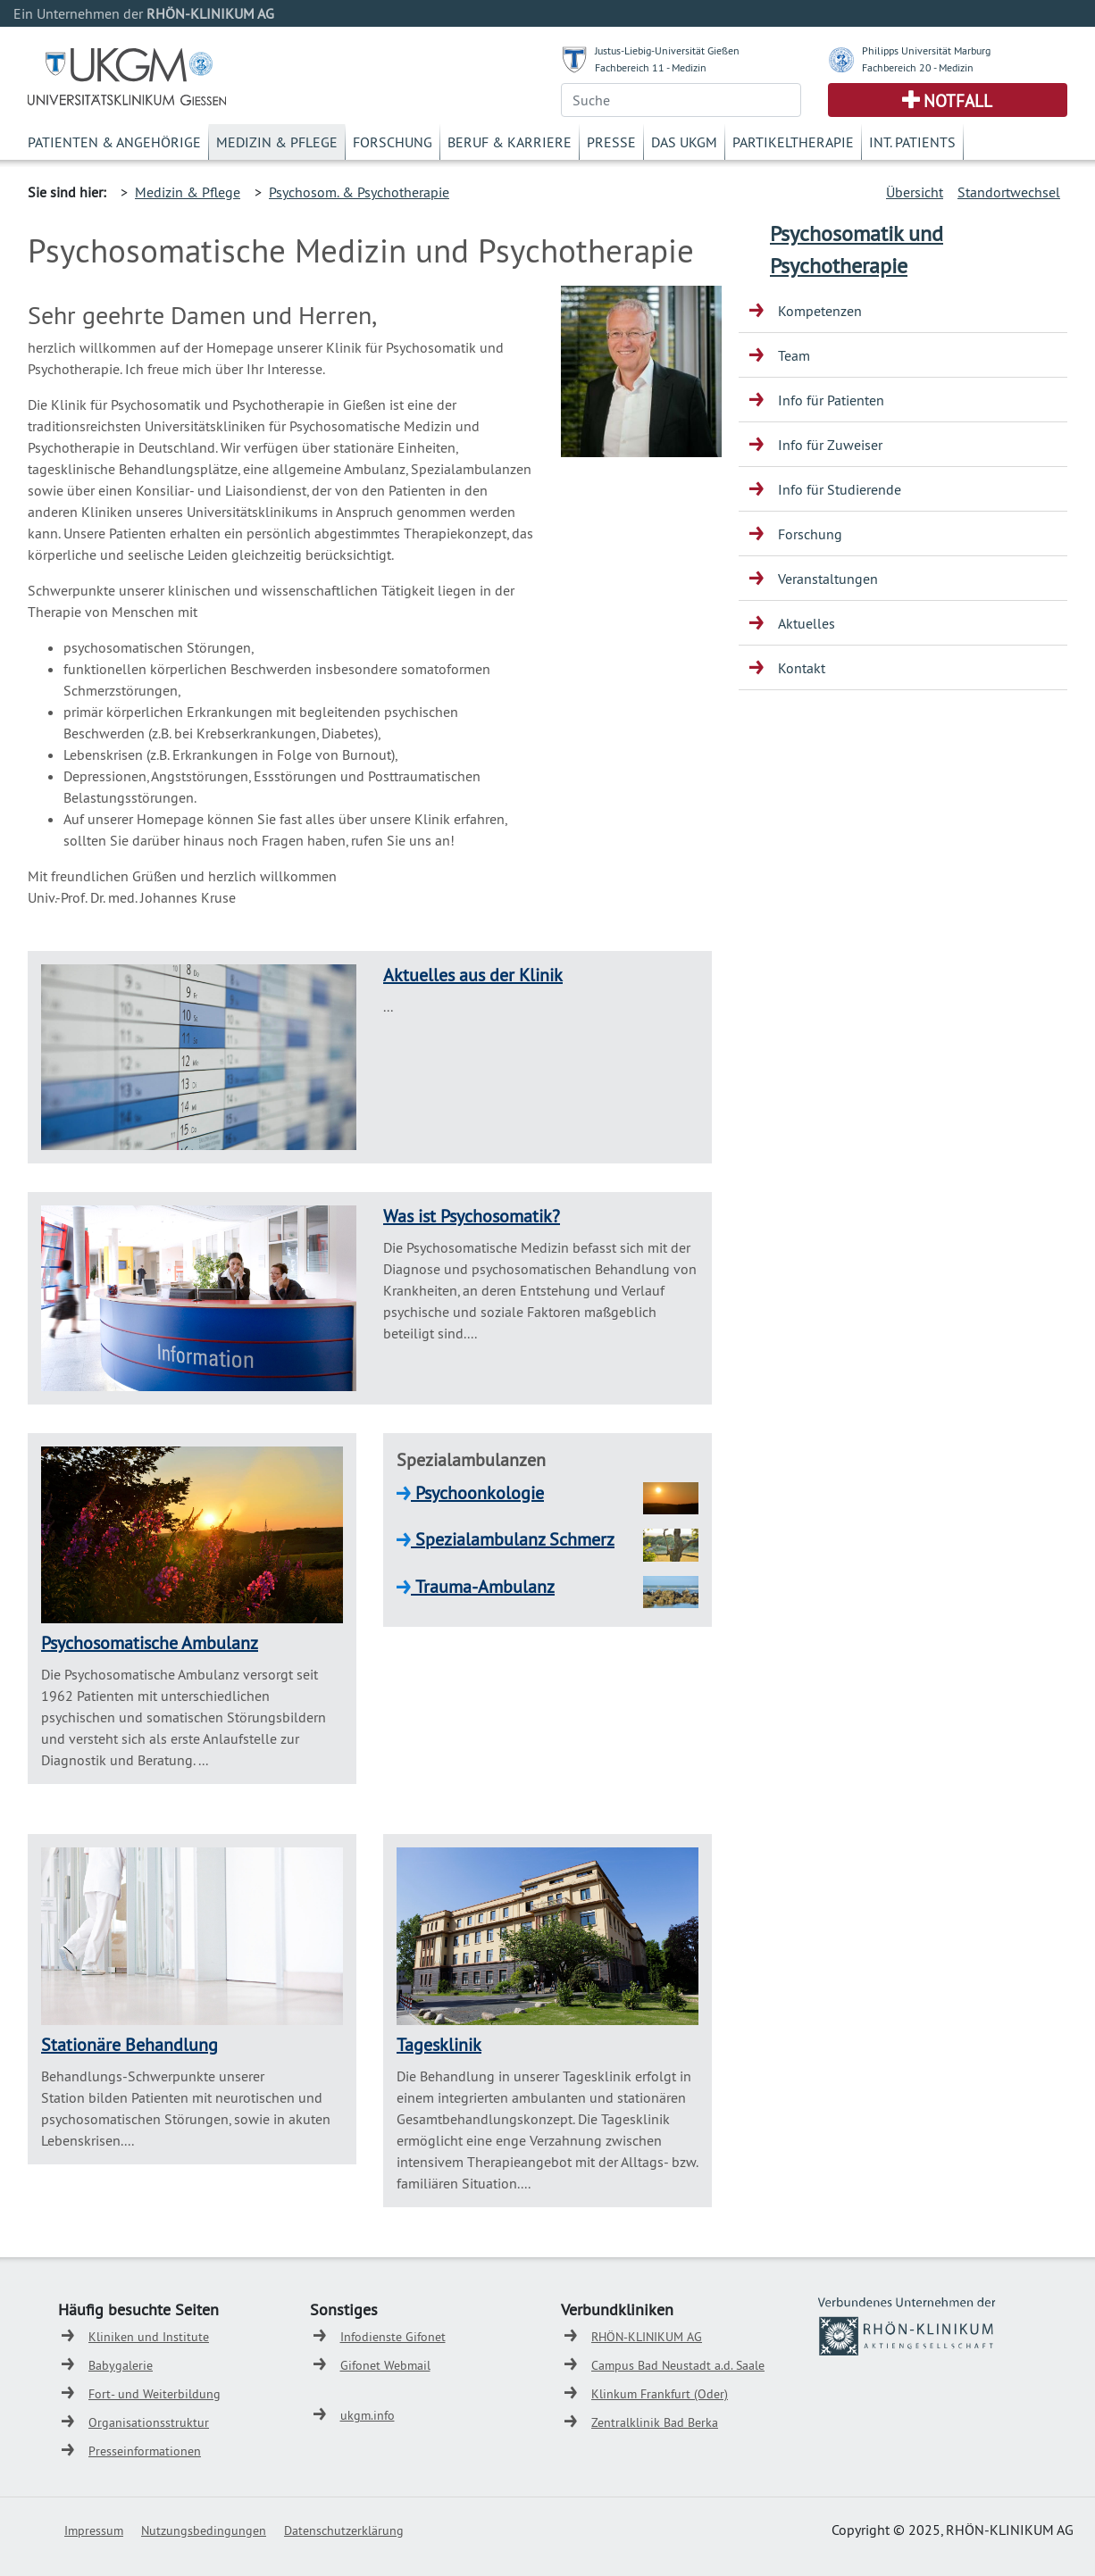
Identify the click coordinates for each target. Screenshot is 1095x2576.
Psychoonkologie (477, 1492)
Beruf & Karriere (509, 142)
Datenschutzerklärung (344, 2530)
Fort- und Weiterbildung (154, 2394)
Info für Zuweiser (830, 445)
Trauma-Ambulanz (483, 1586)
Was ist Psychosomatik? (471, 1216)
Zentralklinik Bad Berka (654, 2422)
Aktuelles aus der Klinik (473, 974)
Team (794, 355)
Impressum (93, 2530)
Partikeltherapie (793, 142)
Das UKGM (684, 142)
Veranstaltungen (828, 579)
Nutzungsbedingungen (203, 2530)
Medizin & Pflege (277, 142)
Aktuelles (806, 623)
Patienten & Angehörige (114, 142)
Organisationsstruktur (148, 2422)
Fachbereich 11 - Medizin (650, 67)
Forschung (392, 142)
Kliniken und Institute (148, 2337)
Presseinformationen (144, 2451)
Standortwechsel (1008, 192)
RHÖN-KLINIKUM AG (646, 2337)
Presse (611, 142)
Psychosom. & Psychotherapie (359, 192)
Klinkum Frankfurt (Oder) (659, 2394)
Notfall (958, 101)
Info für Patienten (831, 400)
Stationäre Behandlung (129, 2044)
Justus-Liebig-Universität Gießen (667, 50)
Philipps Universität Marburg (926, 50)
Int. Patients (912, 142)
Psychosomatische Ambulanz (149, 1642)
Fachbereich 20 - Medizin (918, 67)
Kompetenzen (820, 311)
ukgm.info (367, 2415)
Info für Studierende (839, 489)
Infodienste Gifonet (393, 2337)
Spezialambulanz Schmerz (512, 1539)
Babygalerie (120, 2365)
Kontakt (801, 668)
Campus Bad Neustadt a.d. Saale (678, 2365)
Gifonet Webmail (385, 2365)
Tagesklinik (439, 2044)
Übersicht (914, 192)
